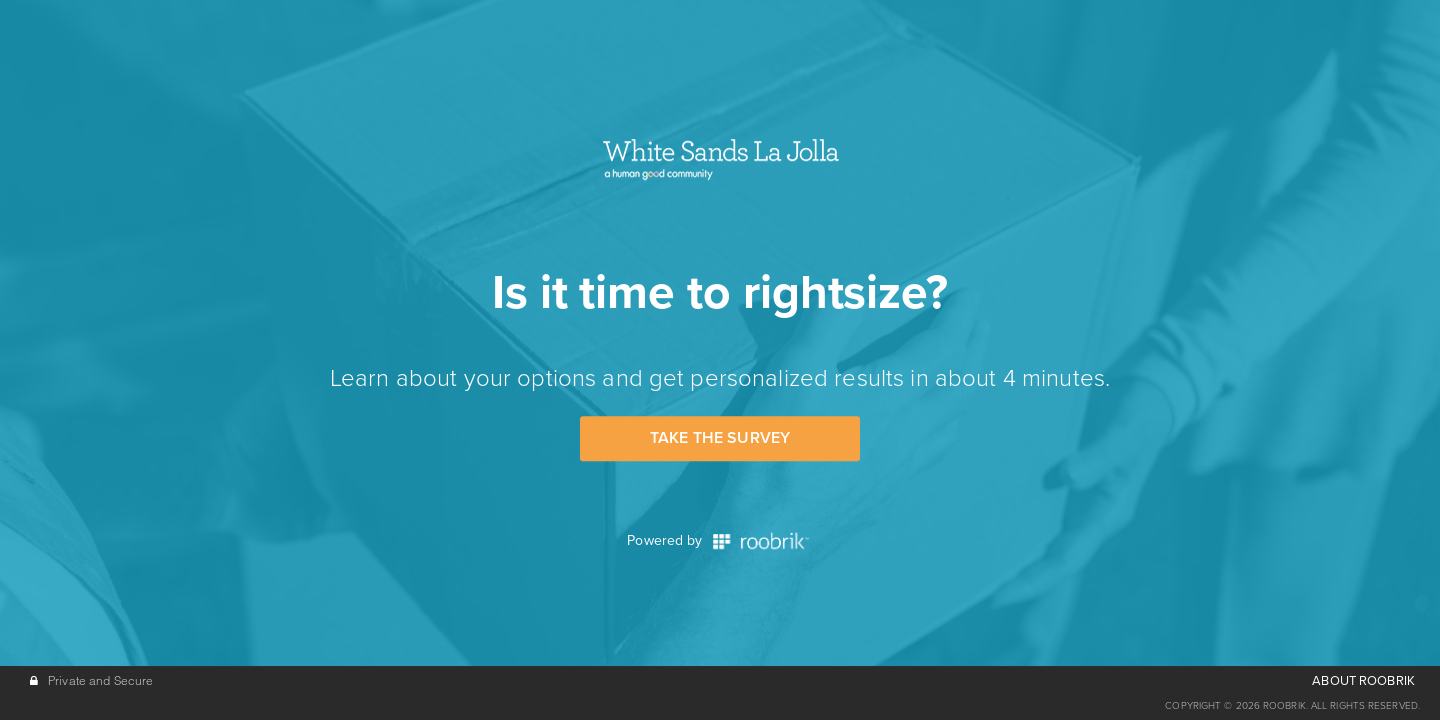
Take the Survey (720, 438)
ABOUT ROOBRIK (1363, 681)
